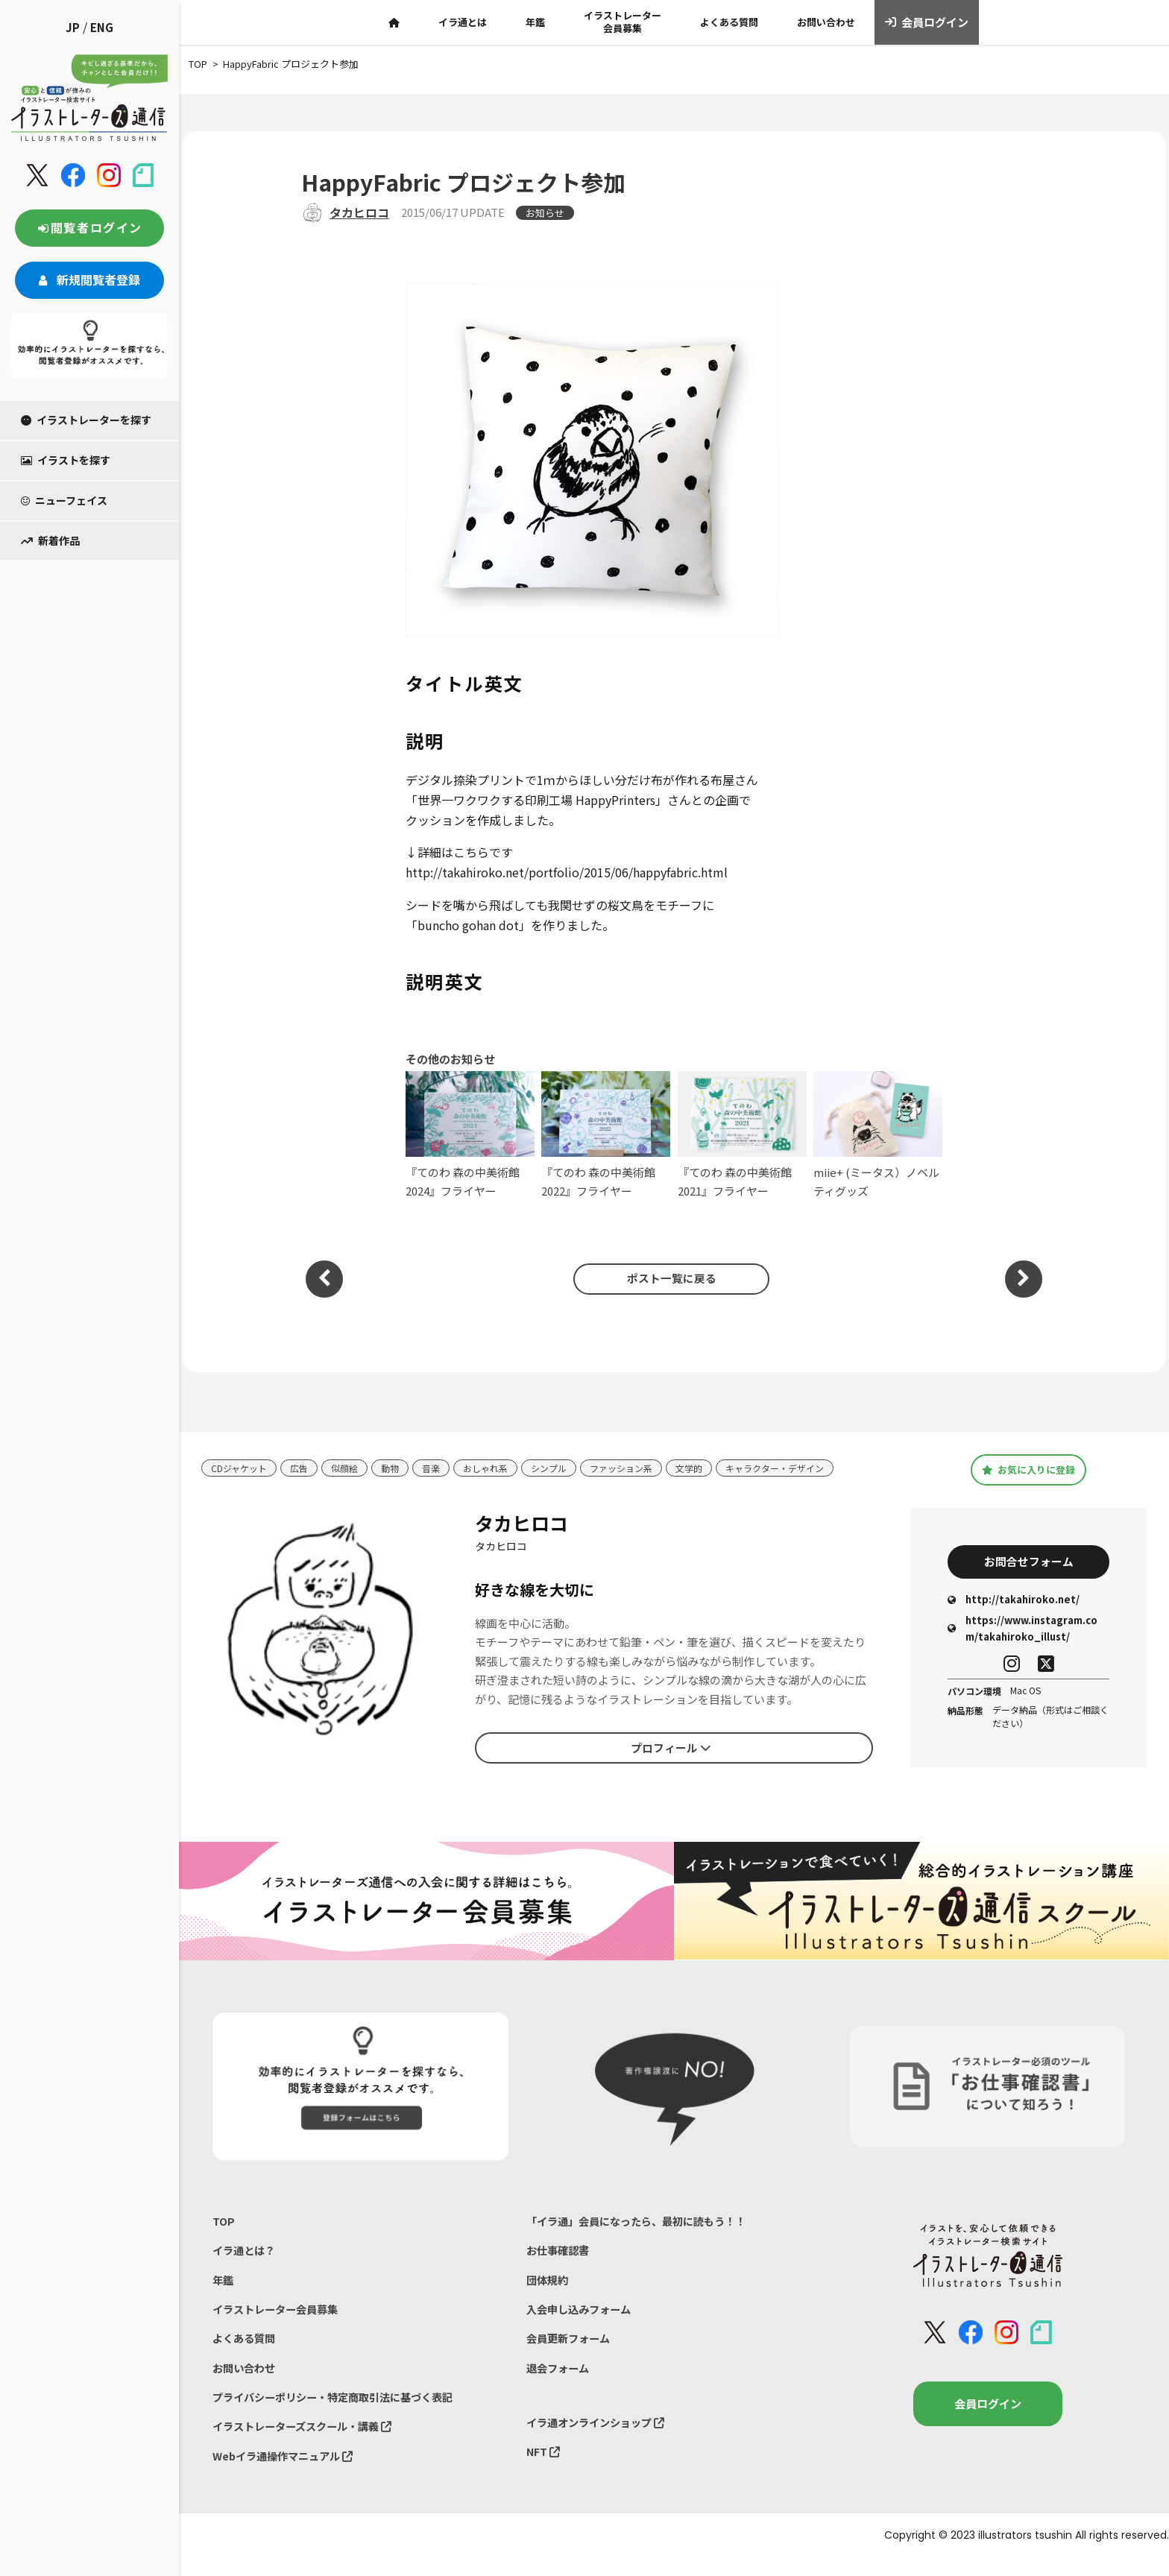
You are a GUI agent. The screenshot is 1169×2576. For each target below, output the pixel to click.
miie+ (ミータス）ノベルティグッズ (877, 1135)
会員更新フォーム (571, 2349)
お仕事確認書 (559, 2256)
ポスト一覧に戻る (666, 1278)
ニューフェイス (64, 500)
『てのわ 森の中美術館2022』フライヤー (605, 1135)
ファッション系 (641, 1468)
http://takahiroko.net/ (1014, 1603)
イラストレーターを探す (86, 419)
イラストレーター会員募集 (622, 21)
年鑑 (535, 22)
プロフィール (671, 1749)
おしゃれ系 (498, 1468)
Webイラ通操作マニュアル (287, 2473)
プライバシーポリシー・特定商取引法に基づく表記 (341, 2411)
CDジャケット (241, 1468)
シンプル (565, 1468)
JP (73, 27)
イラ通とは (462, 22)
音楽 (441, 1468)
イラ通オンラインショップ (600, 2436)
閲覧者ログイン (89, 227)
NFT (544, 2467)
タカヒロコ (359, 212)
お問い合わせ (826, 22)
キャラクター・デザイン (804, 1468)
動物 (399, 1468)
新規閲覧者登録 (89, 279)
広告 (304, 1468)
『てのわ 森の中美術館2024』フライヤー (470, 1135)
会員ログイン (927, 22)
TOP (224, 2225)
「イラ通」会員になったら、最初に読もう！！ (643, 2225)
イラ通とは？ (246, 2256)
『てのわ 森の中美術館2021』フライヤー (742, 1135)
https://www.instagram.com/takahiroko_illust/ (1022, 1632)
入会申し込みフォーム (582, 2318)
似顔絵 (351, 1468)
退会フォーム (559, 2379)
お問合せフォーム (1029, 1563)
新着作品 (50, 540)
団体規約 (548, 2287)
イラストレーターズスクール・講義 (308, 2441)
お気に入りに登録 (1028, 1469)
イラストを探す (65, 459)
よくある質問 (729, 22)
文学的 (713, 1468)
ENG (101, 27)
